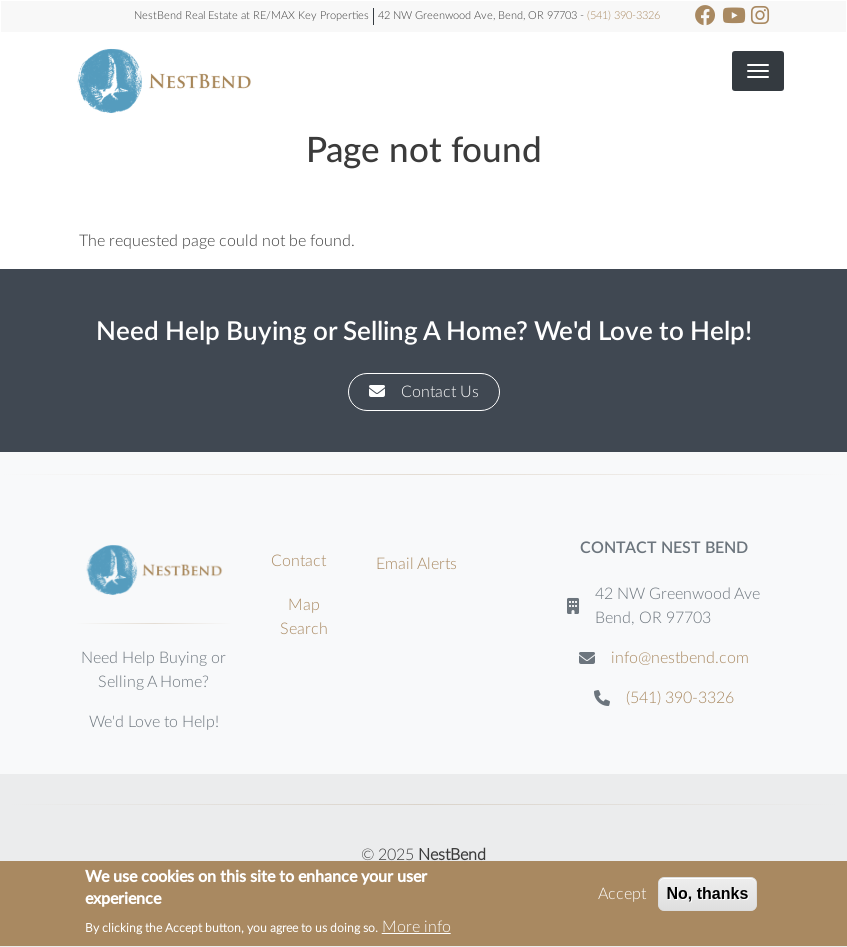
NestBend (452, 855)
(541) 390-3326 (623, 15)
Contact (298, 561)
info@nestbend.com (680, 658)
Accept (622, 897)
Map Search (304, 617)
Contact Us (424, 391)
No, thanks (708, 896)
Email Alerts (416, 564)
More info (416, 931)
